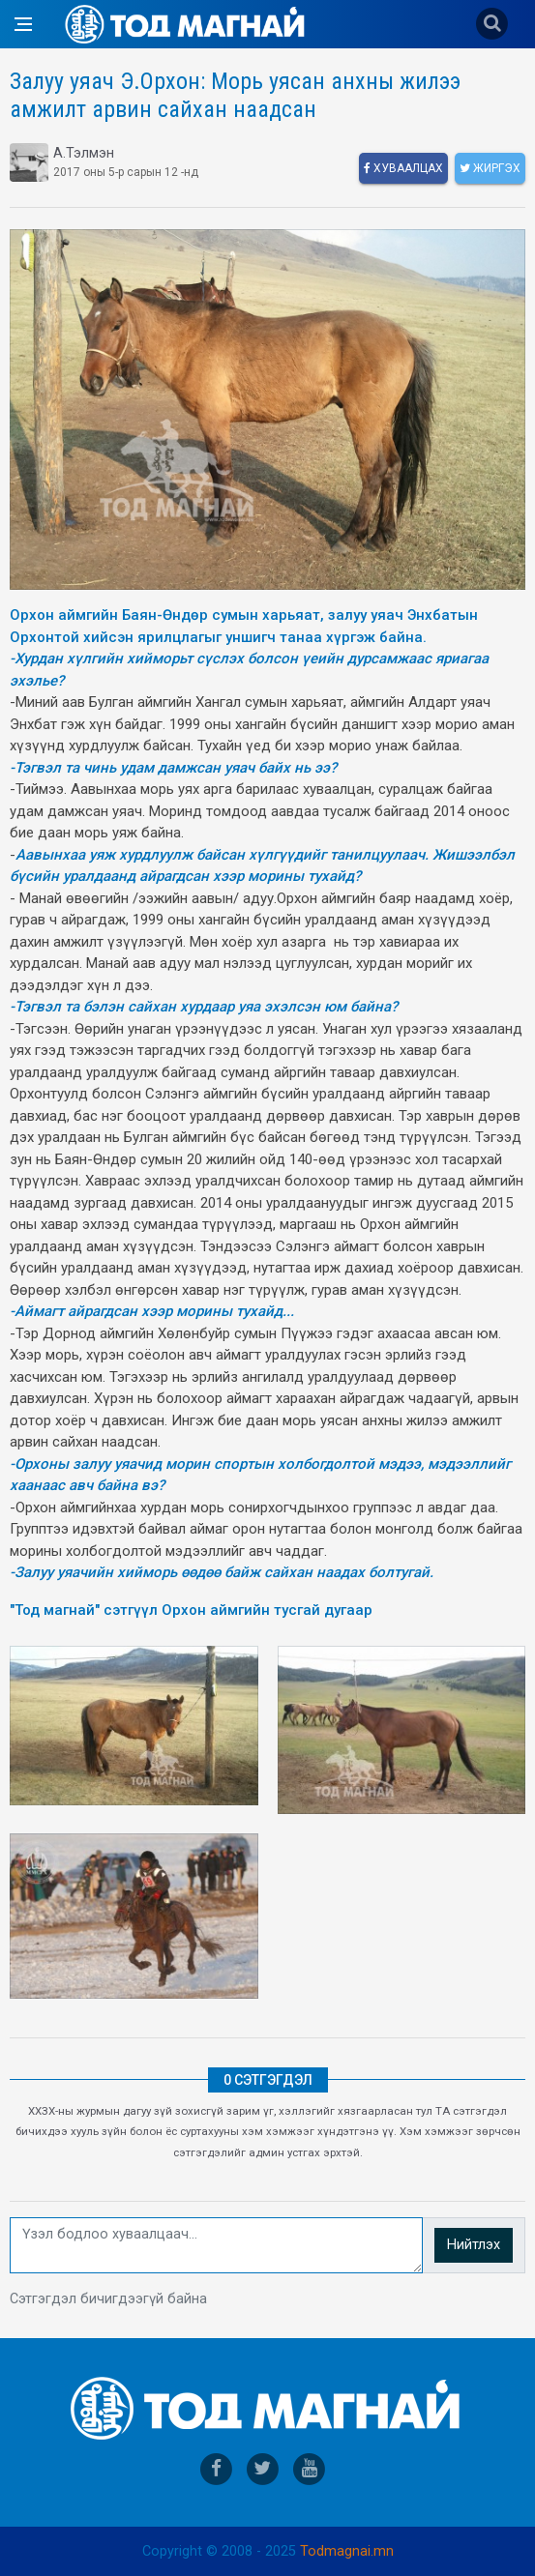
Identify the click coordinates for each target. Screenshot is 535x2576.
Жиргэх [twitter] (490, 168)
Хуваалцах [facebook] (403, 168)
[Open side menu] (23, 24)
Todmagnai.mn (347, 2551)
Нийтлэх (473, 2245)
